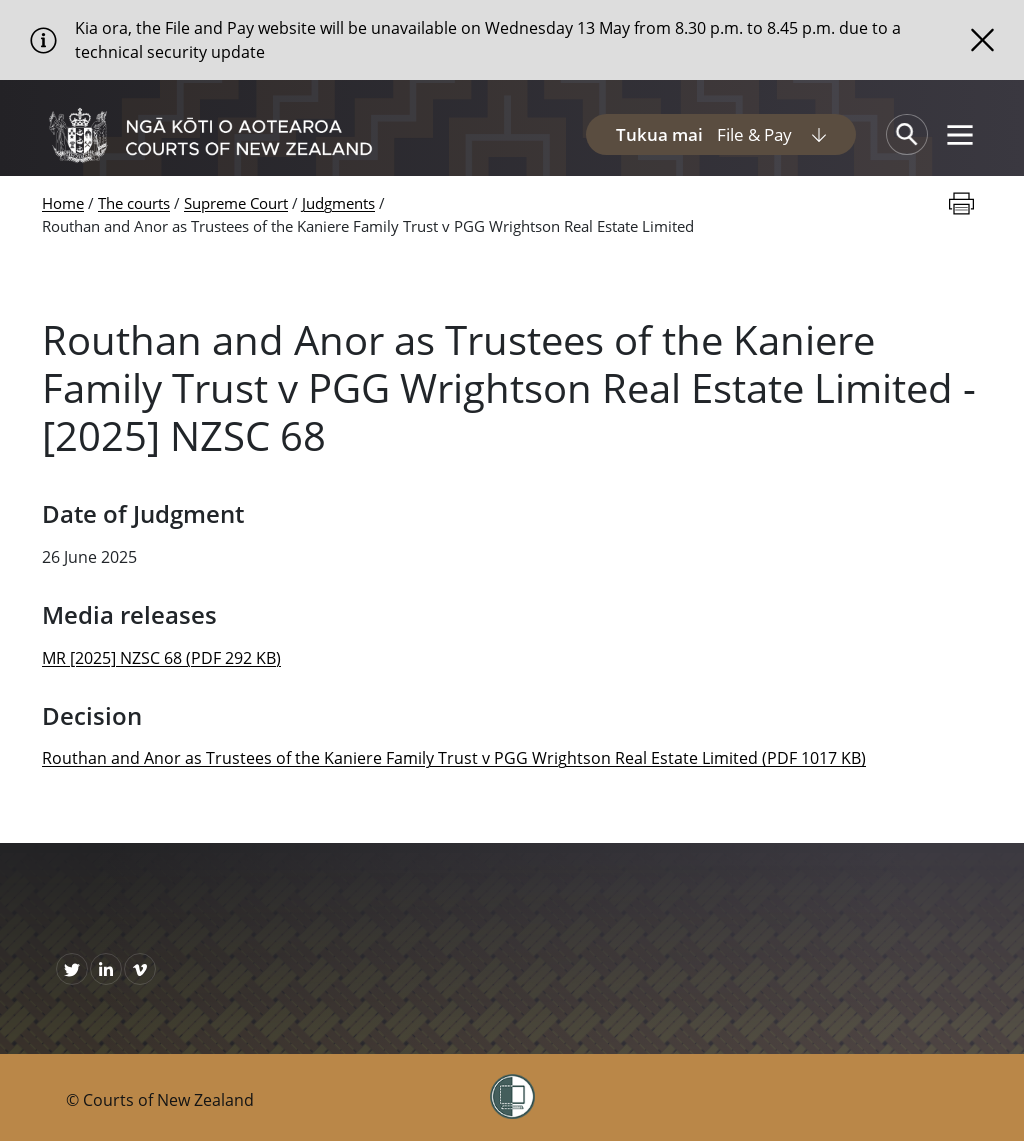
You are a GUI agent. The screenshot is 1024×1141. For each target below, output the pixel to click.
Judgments (338, 203)
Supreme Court (236, 203)
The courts (134, 203)
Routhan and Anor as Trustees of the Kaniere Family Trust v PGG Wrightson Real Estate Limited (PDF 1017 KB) (454, 758)
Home (63, 203)
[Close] (982, 40)
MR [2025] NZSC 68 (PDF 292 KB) (161, 658)
